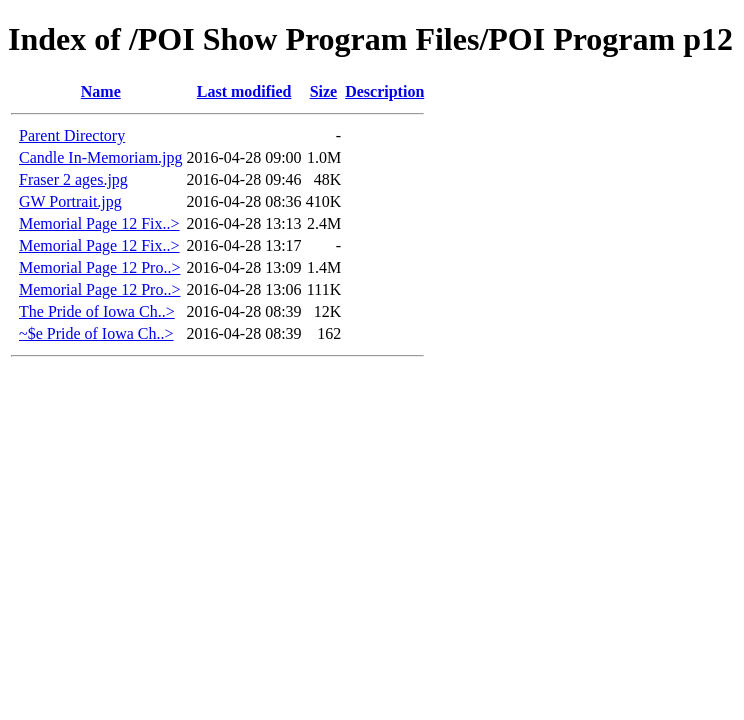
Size (324, 91)
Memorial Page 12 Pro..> (99, 267)
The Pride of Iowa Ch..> (97, 311)
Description (384, 91)
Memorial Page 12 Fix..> (99, 223)
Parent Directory (72, 135)
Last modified (244, 91)
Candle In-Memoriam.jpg (101, 157)
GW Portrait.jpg (70, 201)
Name (101, 91)
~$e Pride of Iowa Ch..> (96, 333)
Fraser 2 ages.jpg (73, 179)
